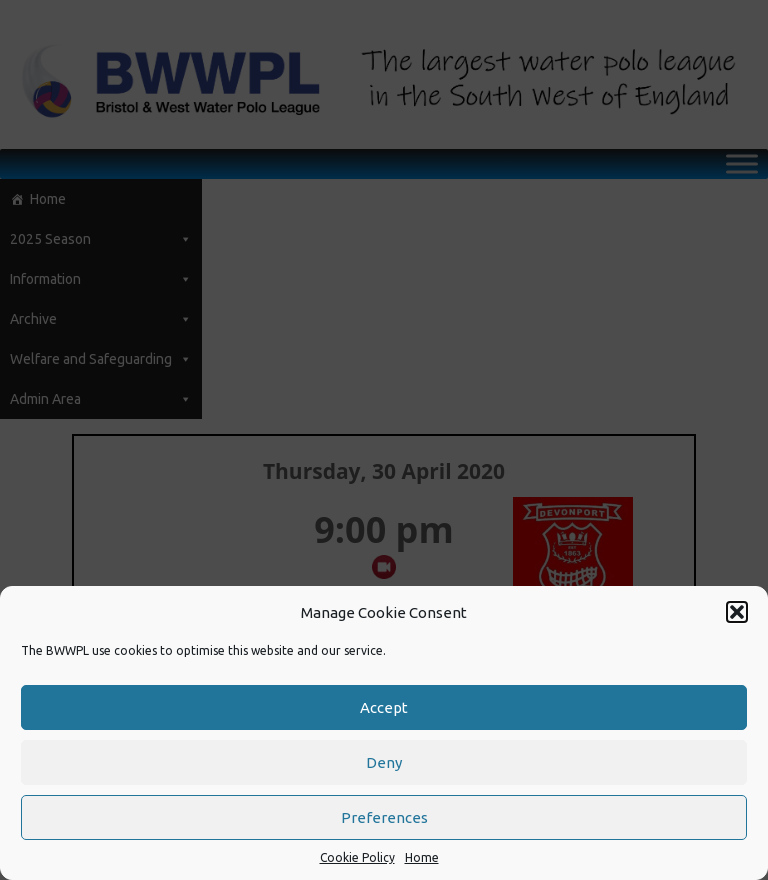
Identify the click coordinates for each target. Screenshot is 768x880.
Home (422, 857)
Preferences (384, 817)
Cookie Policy (357, 857)
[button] (737, 612)
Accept (384, 707)
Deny (384, 762)
